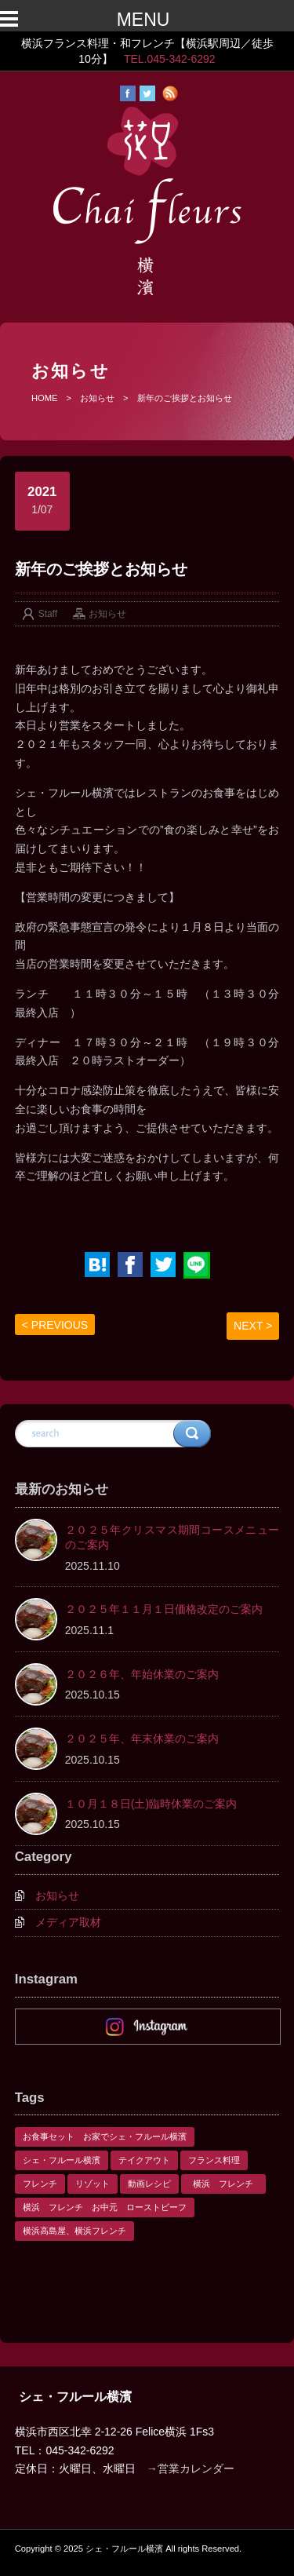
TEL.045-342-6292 (170, 59)
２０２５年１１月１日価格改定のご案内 (164, 1609)
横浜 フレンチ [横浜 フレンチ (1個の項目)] (227, 2183)
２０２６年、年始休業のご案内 (142, 1674)
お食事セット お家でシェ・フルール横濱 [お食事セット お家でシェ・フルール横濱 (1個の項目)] (105, 2136)
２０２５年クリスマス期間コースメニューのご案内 (172, 1537)
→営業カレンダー (190, 2468)
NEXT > (253, 1325)
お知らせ (97, 398)
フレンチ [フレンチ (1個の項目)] (40, 2183)
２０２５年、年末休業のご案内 (142, 1738)
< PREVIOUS (55, 1325)
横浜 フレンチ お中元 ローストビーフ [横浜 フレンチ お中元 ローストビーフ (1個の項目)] (105, 2207)
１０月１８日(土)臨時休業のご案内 (151, 1803)
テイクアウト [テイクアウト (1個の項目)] (144, 2160)
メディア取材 (68, 1922)
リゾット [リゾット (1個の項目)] (92, 2183)
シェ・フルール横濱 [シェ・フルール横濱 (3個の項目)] (61, 2160)
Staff (47, 613)
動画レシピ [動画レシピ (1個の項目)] (149, 2183)
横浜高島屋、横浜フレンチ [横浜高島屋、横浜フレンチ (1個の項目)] (74, 2230)
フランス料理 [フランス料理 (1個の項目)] (214, 2160)
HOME (44, 398)
